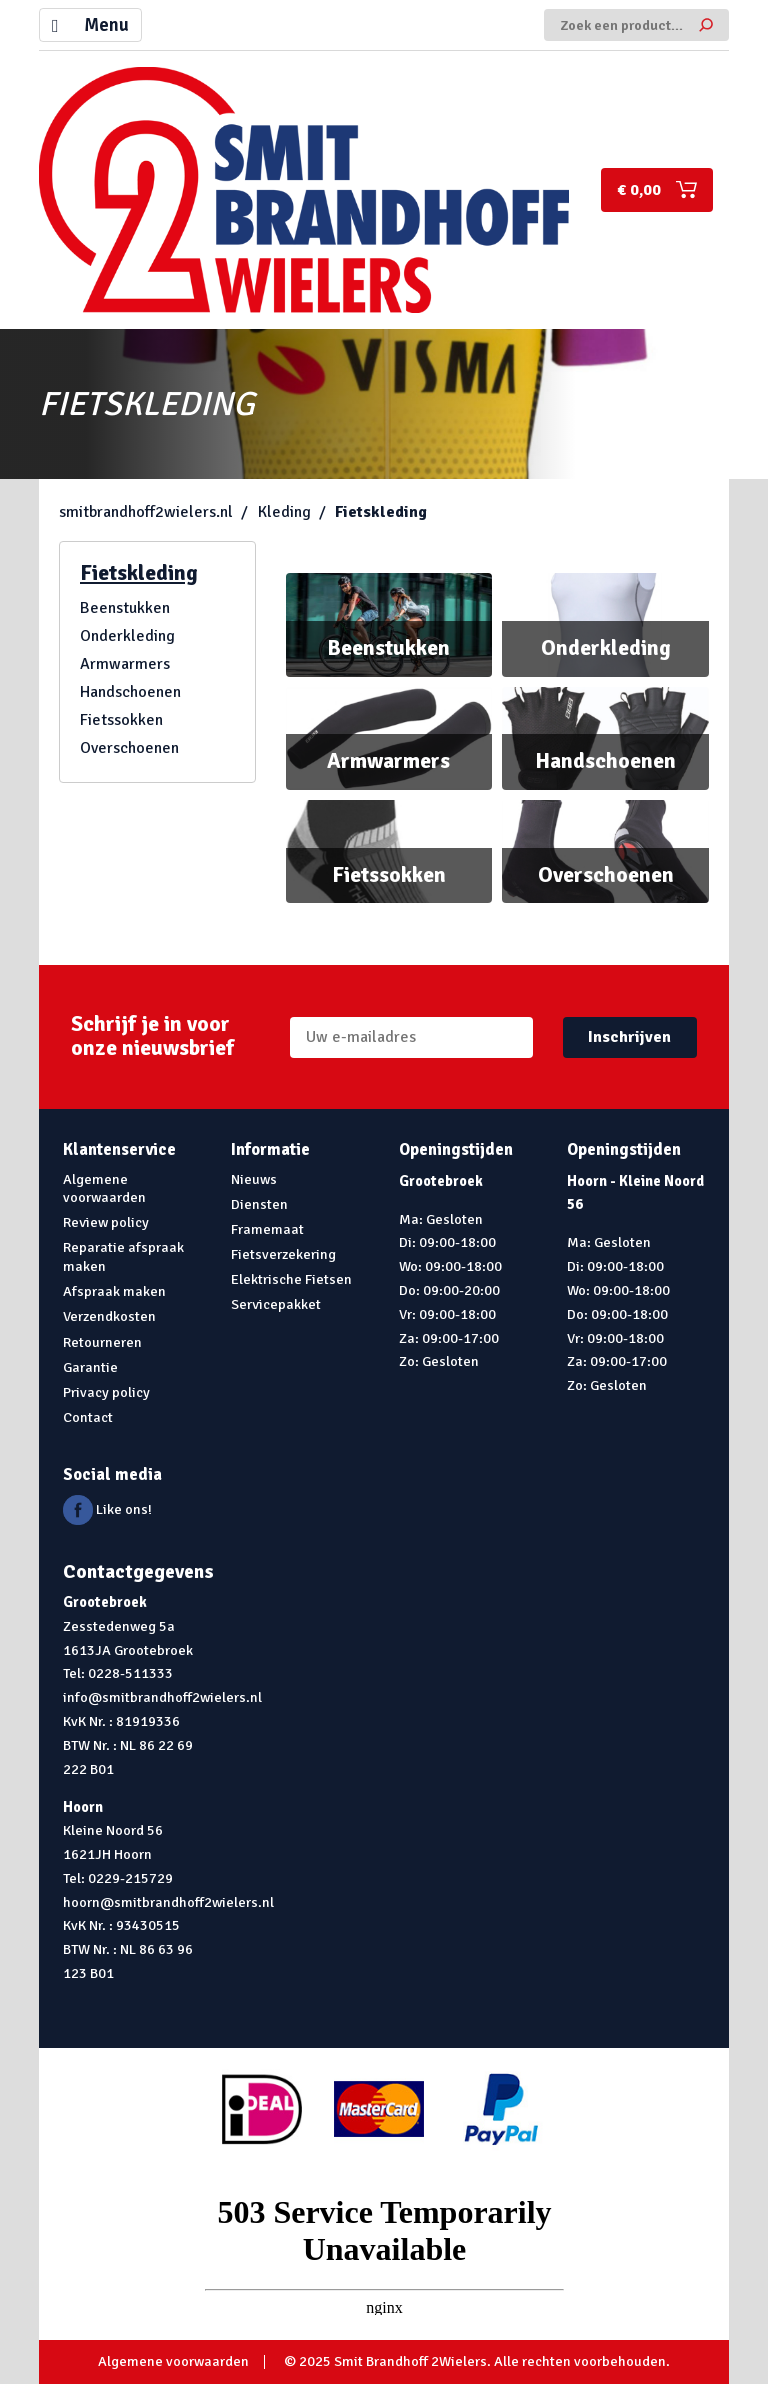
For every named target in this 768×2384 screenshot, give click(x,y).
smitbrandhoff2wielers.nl (146, 512)
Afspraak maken (114, 1291)
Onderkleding (127, 636)
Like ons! (107, 1509)
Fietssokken (121, 720)
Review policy (106, 1222)
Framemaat (267, 1229)
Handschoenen (130, 692)
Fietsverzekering (283, 1254)
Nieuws (254, 1179)
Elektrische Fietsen (291, 1279)
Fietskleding (381, 512)
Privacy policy (106, 1392)
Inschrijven (629, 1037)
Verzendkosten (109, 1316)
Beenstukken (125, 608)
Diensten (259, 1204)
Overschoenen (129, 748)
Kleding (284, 512)
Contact (88, 1417)
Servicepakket (276, 1304)
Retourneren (102, 1342)
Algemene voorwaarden (104, 1188)
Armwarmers (125, 664)
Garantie (90, 1367)
